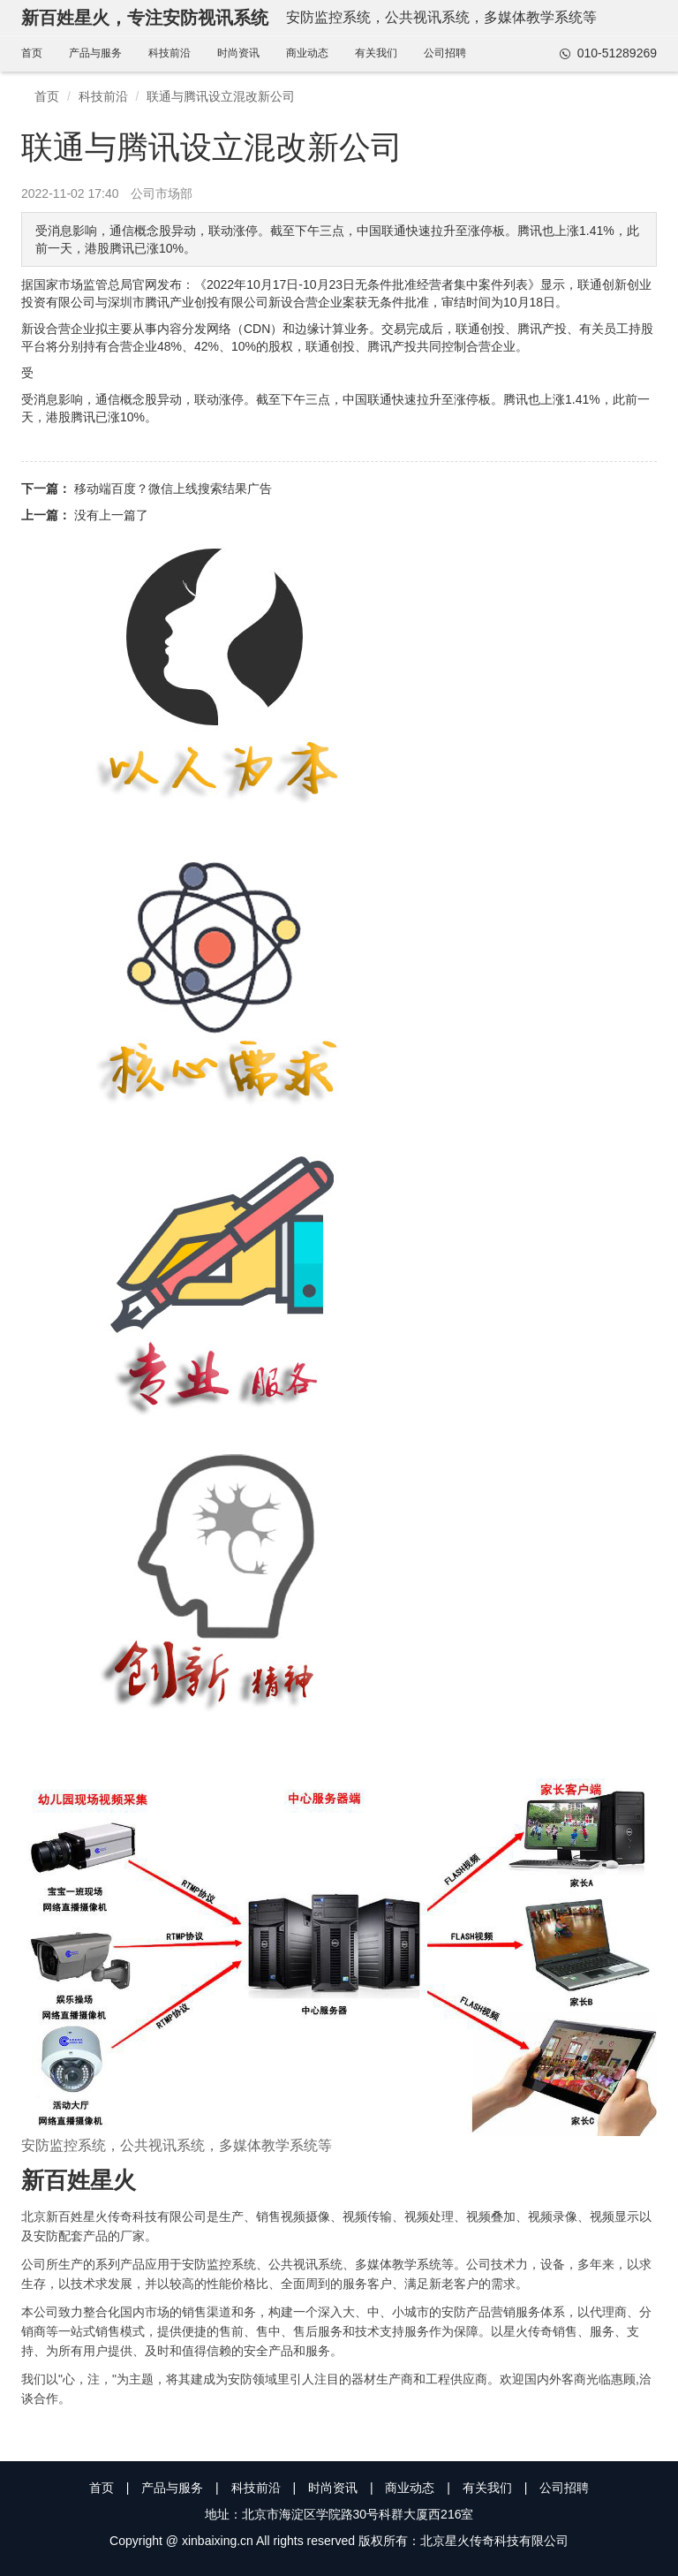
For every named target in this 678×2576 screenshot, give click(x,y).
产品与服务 (95, 53)
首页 (31, 53)
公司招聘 (445, 53)
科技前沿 (169, 53)
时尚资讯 (238, 53)
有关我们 (376, 53)
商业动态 (307, 53)
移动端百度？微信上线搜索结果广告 (173, 488)
